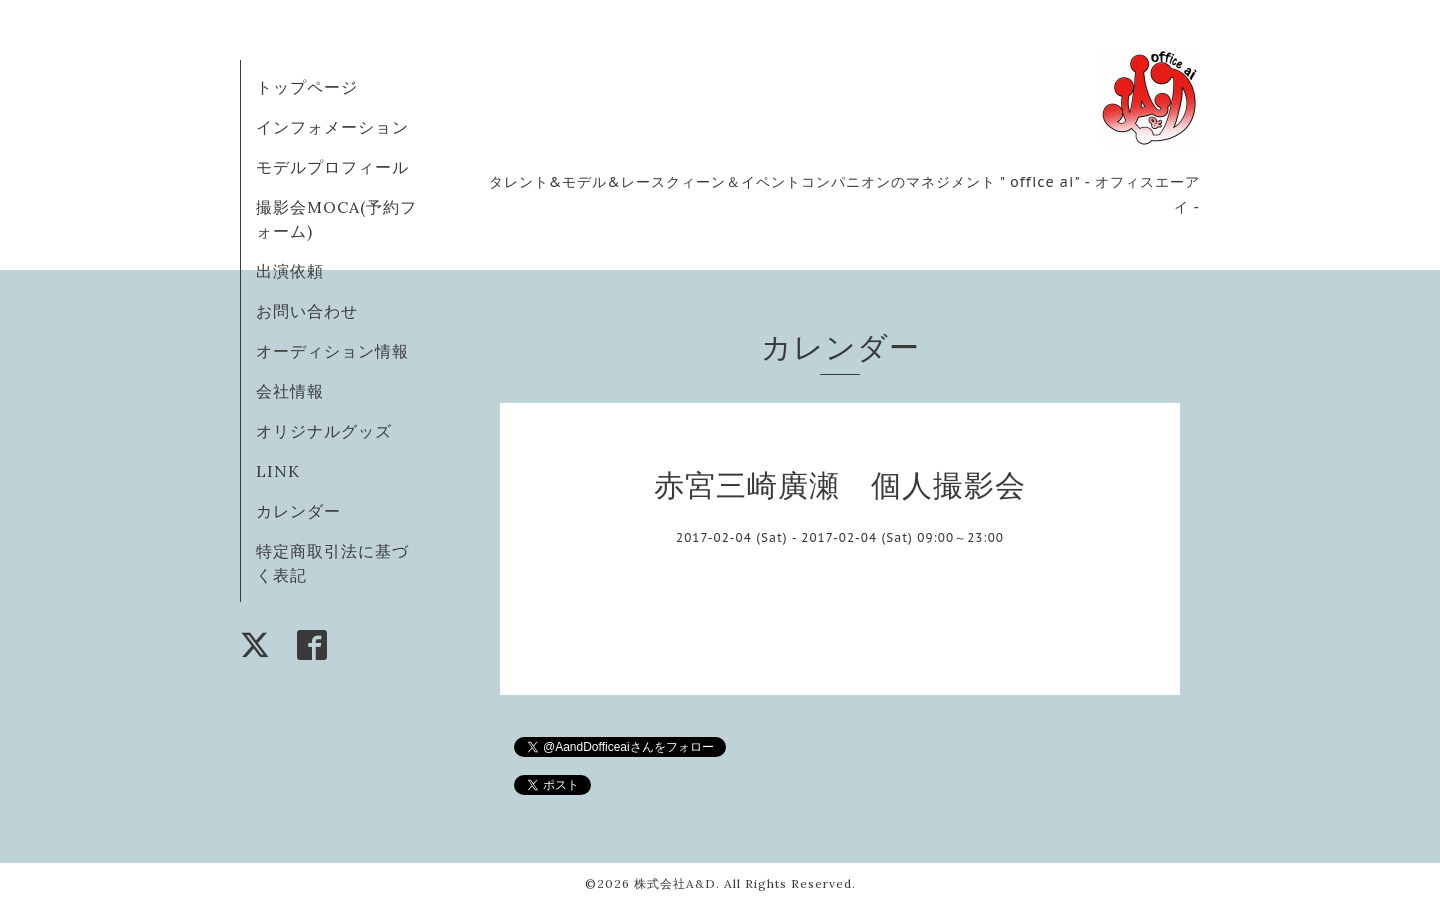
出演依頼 (290, 271)
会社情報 (290, 391)
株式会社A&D (675, 883)
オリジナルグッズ (324, 431)
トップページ (307, 87)
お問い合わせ (307, 311)
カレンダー (298, 511)
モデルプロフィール (332, 167)
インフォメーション (332, 127)
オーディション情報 (332, 351)
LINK (278, 471)
